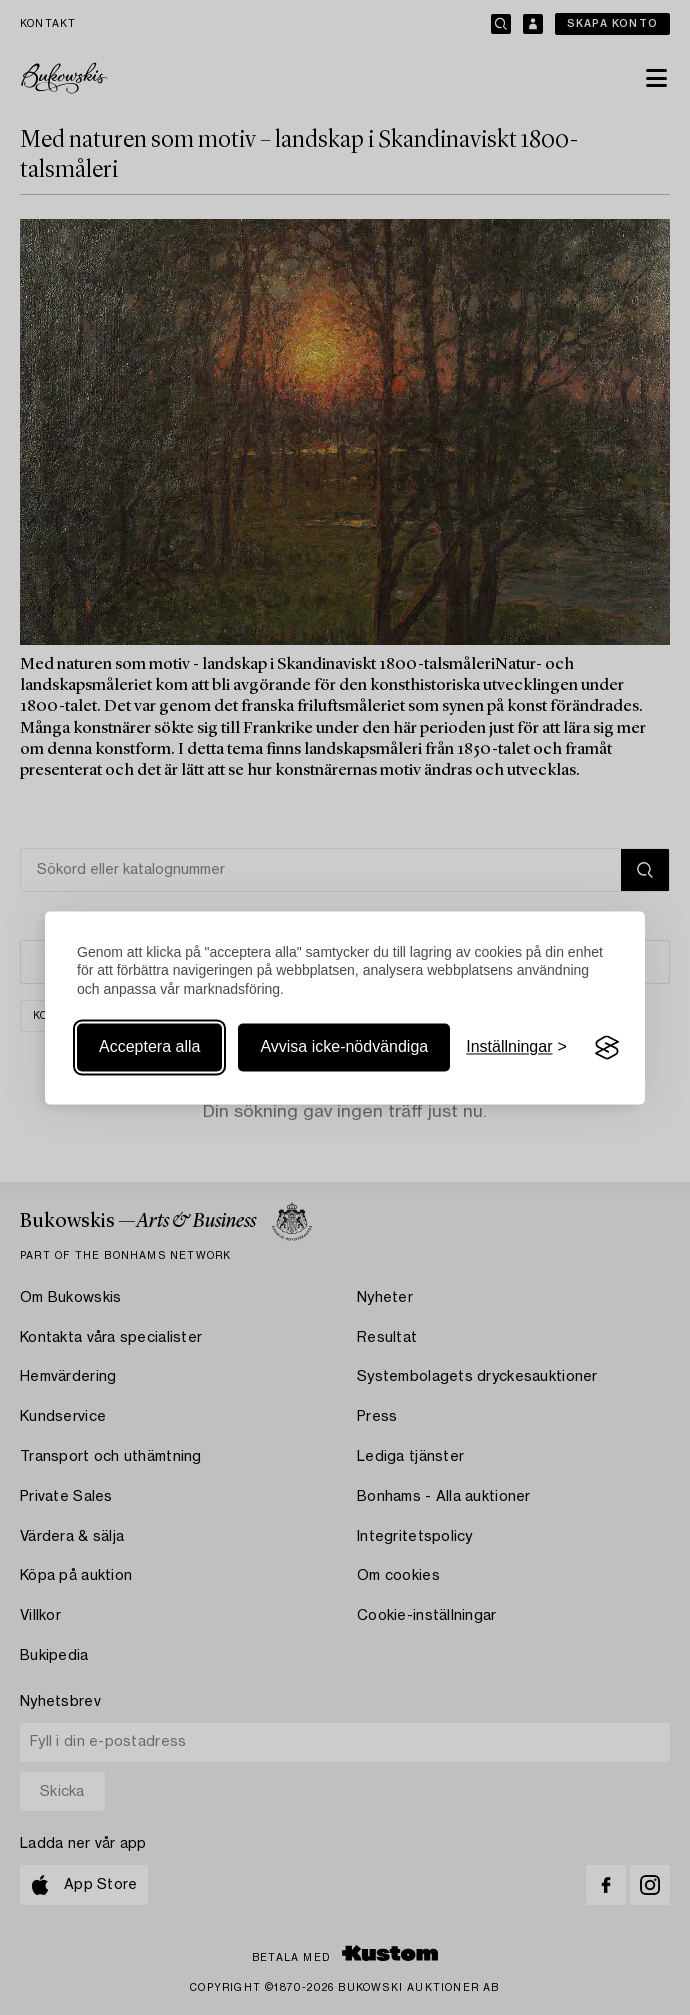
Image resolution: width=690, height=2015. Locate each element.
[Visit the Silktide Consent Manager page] (607, 1048)
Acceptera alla (149, 1047)
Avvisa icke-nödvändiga (344, 1047)
